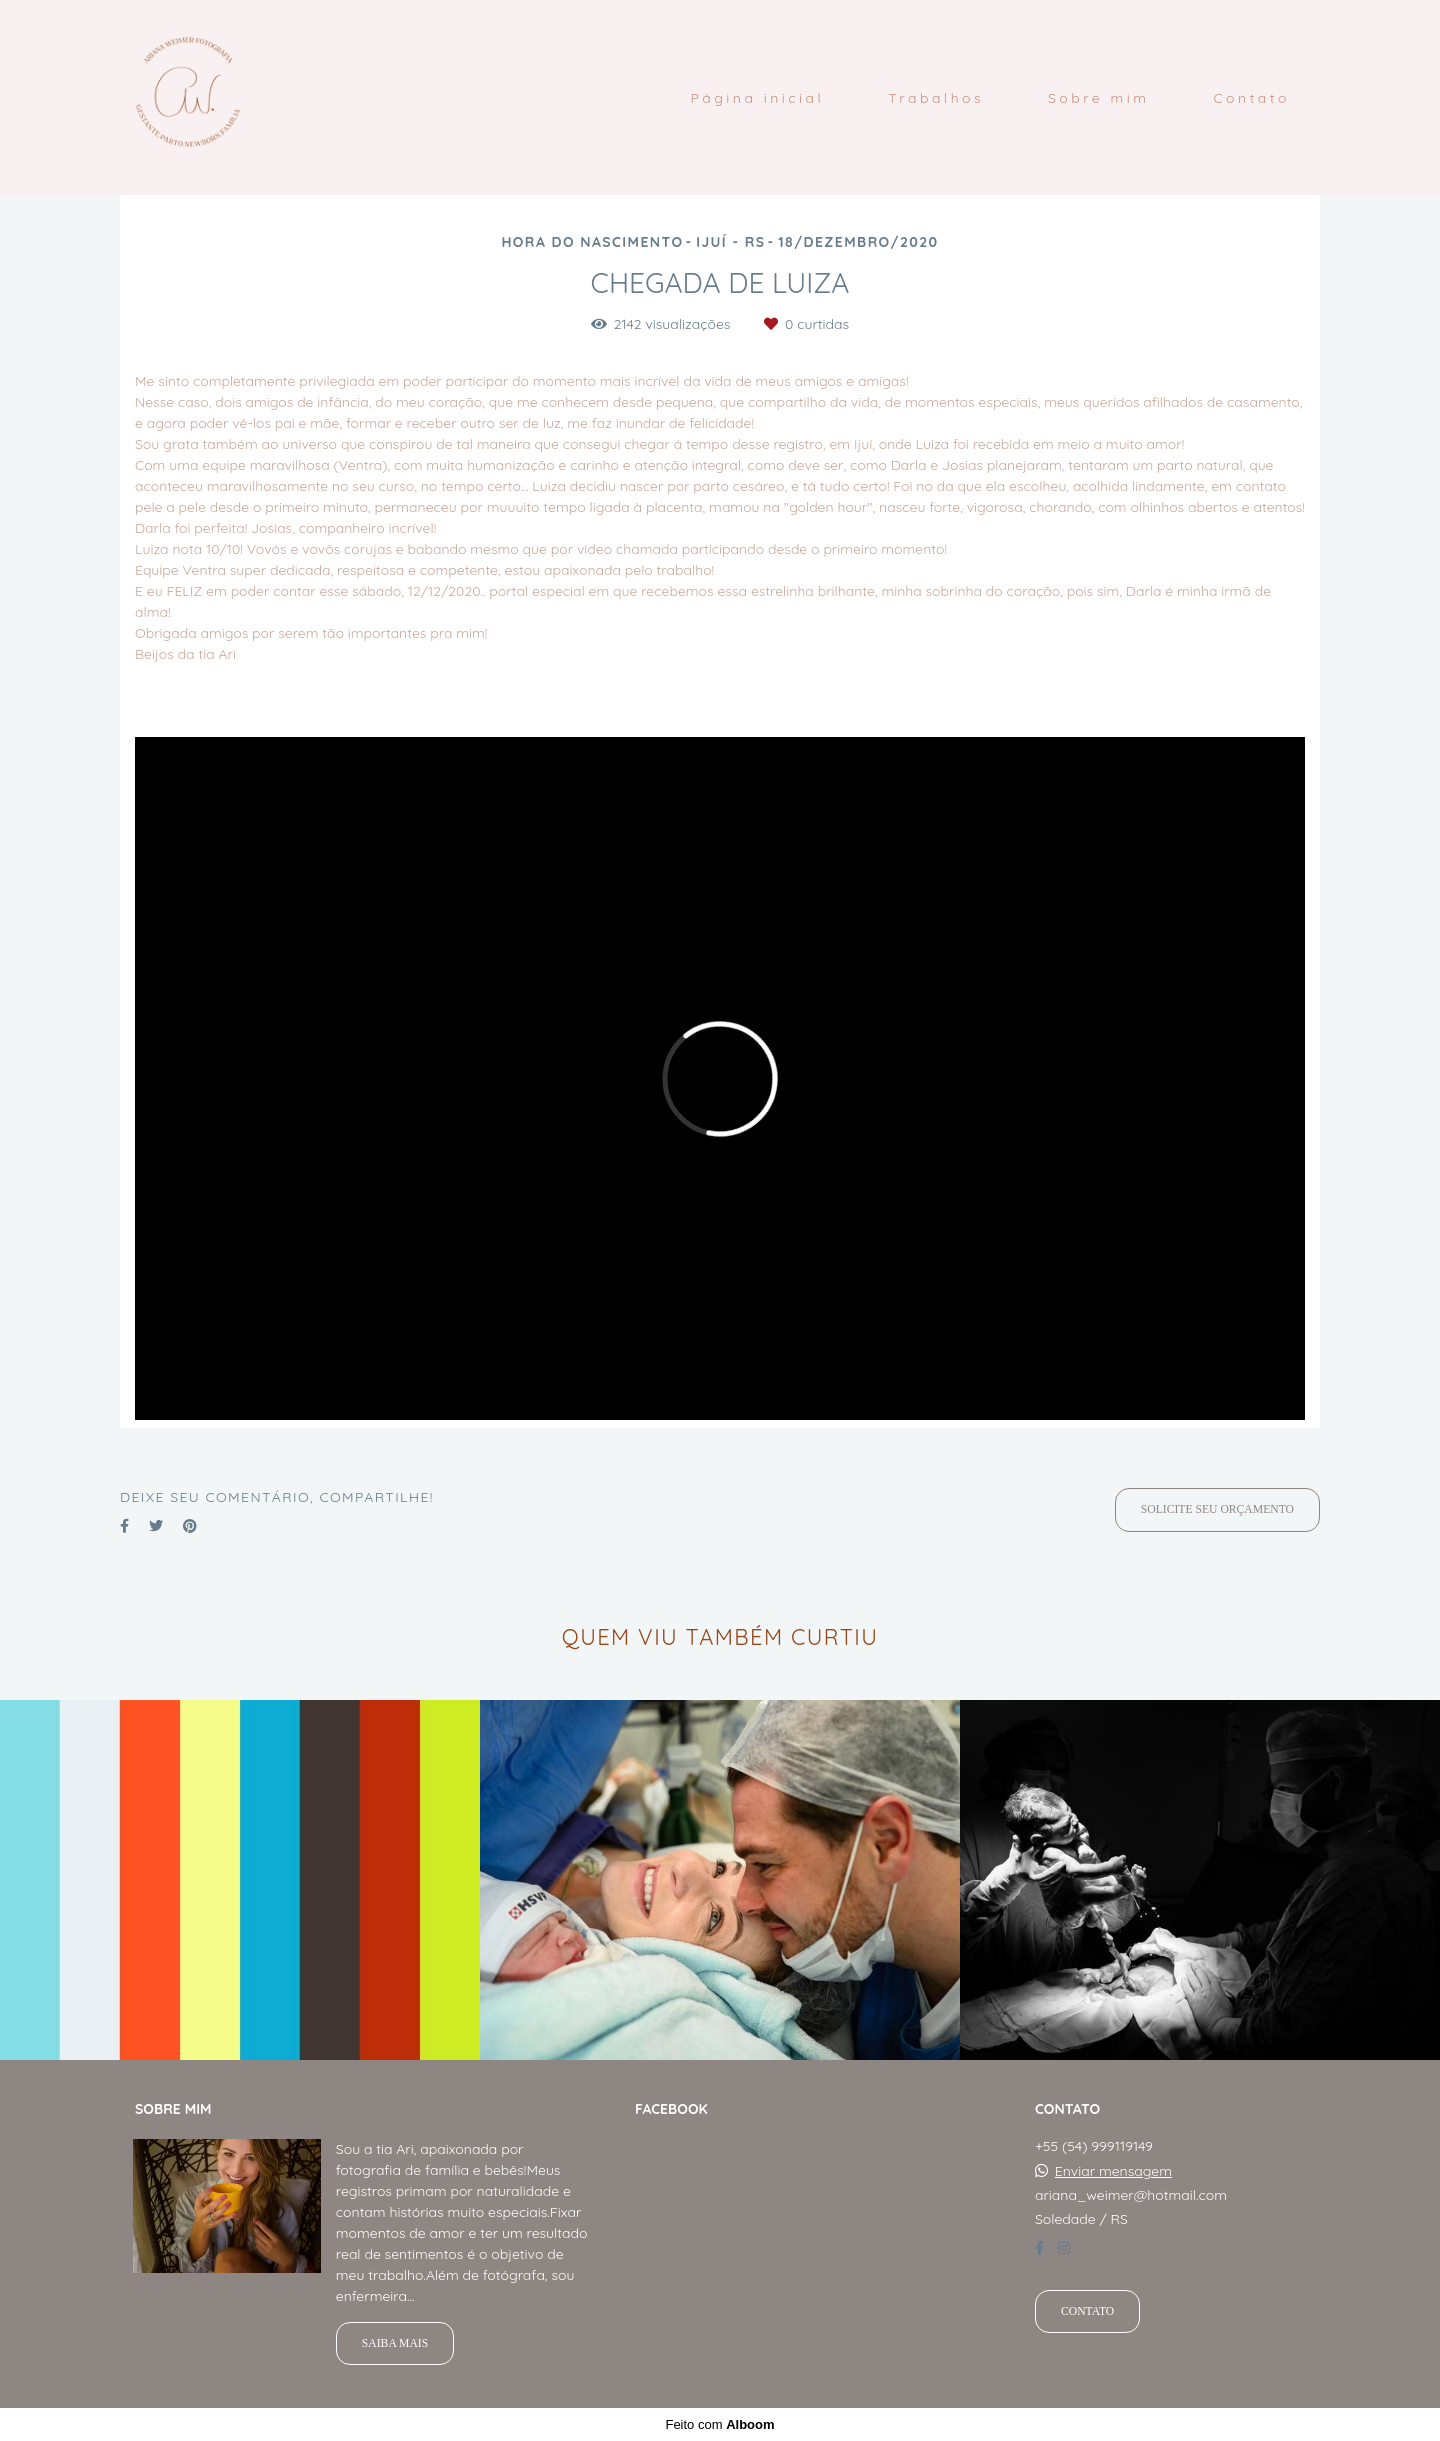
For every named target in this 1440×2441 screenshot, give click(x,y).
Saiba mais (395, 2343)
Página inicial (757, 98)
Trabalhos (936, 98)
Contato (1251, 98)
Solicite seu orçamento (1217, 1509)
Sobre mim (1099, 98)
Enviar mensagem (1113, 2171)
